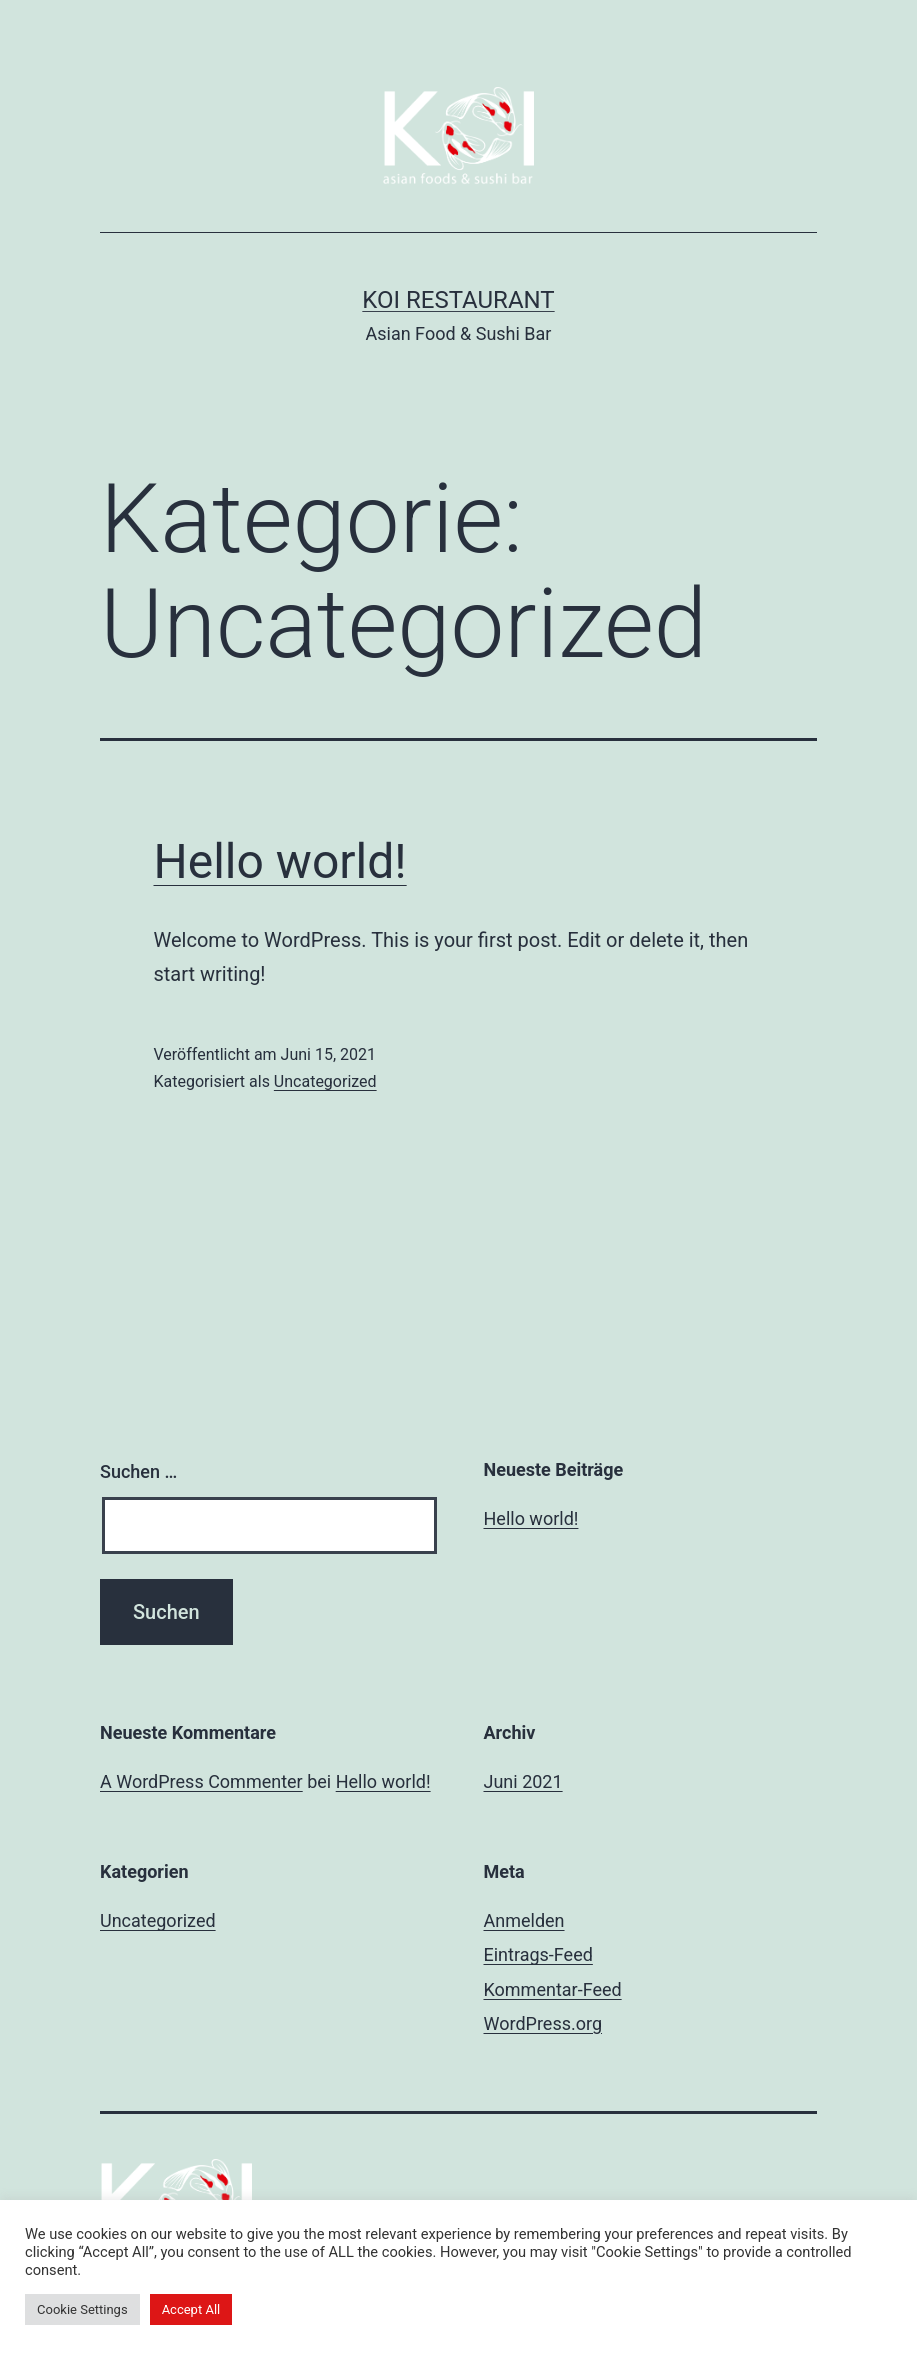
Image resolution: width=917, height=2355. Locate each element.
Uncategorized (325, 1081)
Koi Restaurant (458, 300)
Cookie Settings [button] (82, 2309)
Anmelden (524, 1920)
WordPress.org (543, 2023)
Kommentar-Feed (553, 1989)
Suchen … (138, 1471)
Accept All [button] (191, 2309)
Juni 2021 (523, 1781)
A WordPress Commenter (201, 1781)
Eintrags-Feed (538, 1954)
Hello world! (280, 861)
